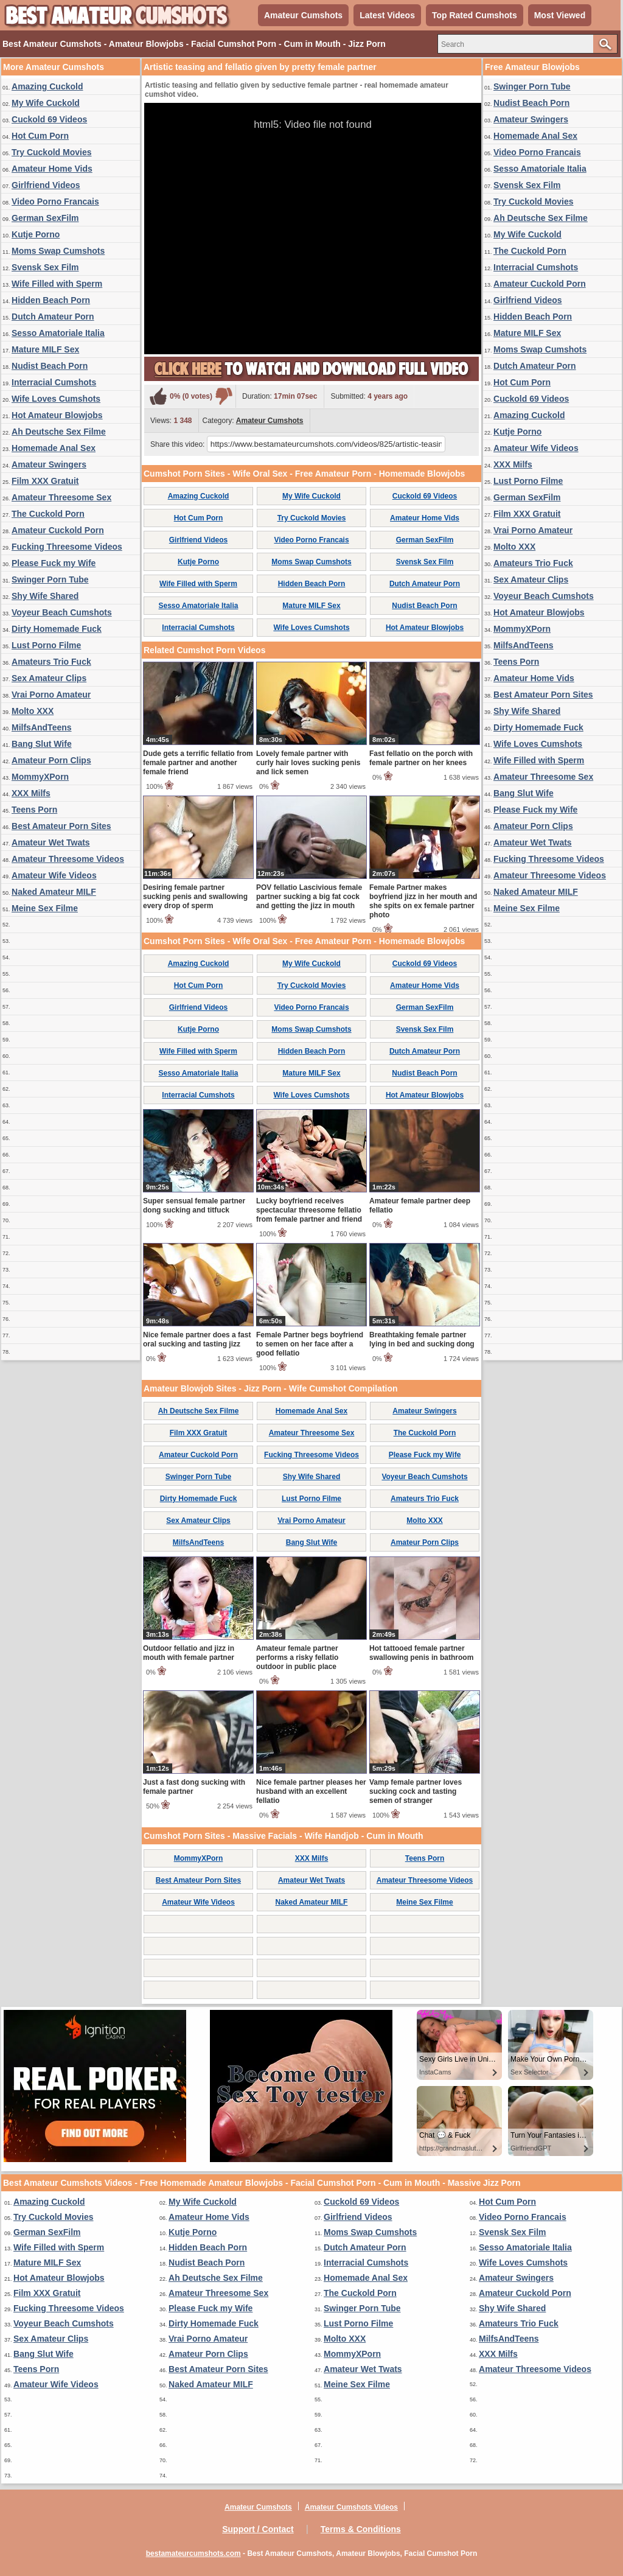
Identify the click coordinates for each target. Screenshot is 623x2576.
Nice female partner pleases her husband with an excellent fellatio (311, 1791)
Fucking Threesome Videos (67, 546)
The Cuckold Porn (48, 514)
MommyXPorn (40, 777)
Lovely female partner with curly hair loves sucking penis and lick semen (308, 762)
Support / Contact (257, 2529)
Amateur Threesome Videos (68, 859)
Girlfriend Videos (46, 185)
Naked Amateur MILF (54, 892)
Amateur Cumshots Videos (351, 2507)
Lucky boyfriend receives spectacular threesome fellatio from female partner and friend (309, 1210)
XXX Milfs (31, 793)
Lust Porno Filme (46, 645)
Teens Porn (34, 809)
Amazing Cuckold (47, 86)
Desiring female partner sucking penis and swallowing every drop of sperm (195, 896)
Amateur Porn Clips (51, 760)
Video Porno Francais (55, 201)
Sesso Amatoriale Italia (58, 333)
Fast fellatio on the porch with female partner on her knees (421, 758)
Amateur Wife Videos (54, 875)
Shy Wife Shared (45, 596)
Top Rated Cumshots (474, 15)
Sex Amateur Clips (49, 678)
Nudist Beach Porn (50, 366)
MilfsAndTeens (42, 727)
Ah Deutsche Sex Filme (59, 431)
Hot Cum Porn (40, 136)
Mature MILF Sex (45, 349)
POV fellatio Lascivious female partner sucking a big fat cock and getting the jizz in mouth (309, 896)
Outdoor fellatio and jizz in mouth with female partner (188, 1653)
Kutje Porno (36, 234)
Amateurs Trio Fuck (51, 662)
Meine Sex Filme (45, 908)
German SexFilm (45, 218)
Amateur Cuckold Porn (58, 530)
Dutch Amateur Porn (53, 316)
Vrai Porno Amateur (51, 694)
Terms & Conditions (361, 2529)
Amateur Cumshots (303, 15)
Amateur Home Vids (52, 168)
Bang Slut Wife (42, 744)
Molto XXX (33, 711)
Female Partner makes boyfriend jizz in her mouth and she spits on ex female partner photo (423, 901)
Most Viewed (560, 15)
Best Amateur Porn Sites (61, 826)
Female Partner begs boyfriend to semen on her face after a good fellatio (309, 1344)
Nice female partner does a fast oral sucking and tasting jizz (197, 1339)
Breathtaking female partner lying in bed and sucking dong (422, 1339)
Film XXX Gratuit (45, 481)
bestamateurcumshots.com (193, 2553)
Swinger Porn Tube (50, 579)
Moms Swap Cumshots (58, 251)
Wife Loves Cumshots (56, 399)
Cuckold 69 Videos (49, 119)
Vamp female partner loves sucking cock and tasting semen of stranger (415, 1791)
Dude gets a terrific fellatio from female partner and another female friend (198, 762)
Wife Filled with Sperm (57, 284)
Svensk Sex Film (45, 267)
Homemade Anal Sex (54, 448)
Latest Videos (387, 15)
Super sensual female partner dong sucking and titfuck (194, 1205)
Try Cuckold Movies (51, 152)
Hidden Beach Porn (51, 300)
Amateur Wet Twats (51, 842)
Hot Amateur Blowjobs (57, 415)
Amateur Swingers (49, 464)
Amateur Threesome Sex (61, 497)
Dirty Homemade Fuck (57, 629)
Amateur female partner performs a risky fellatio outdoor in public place (297, 1657)
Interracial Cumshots (54, 382)
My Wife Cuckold (46, 103)
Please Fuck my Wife (54, 563)
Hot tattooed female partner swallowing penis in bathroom (421, 1653)
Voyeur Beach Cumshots (62, 612)
